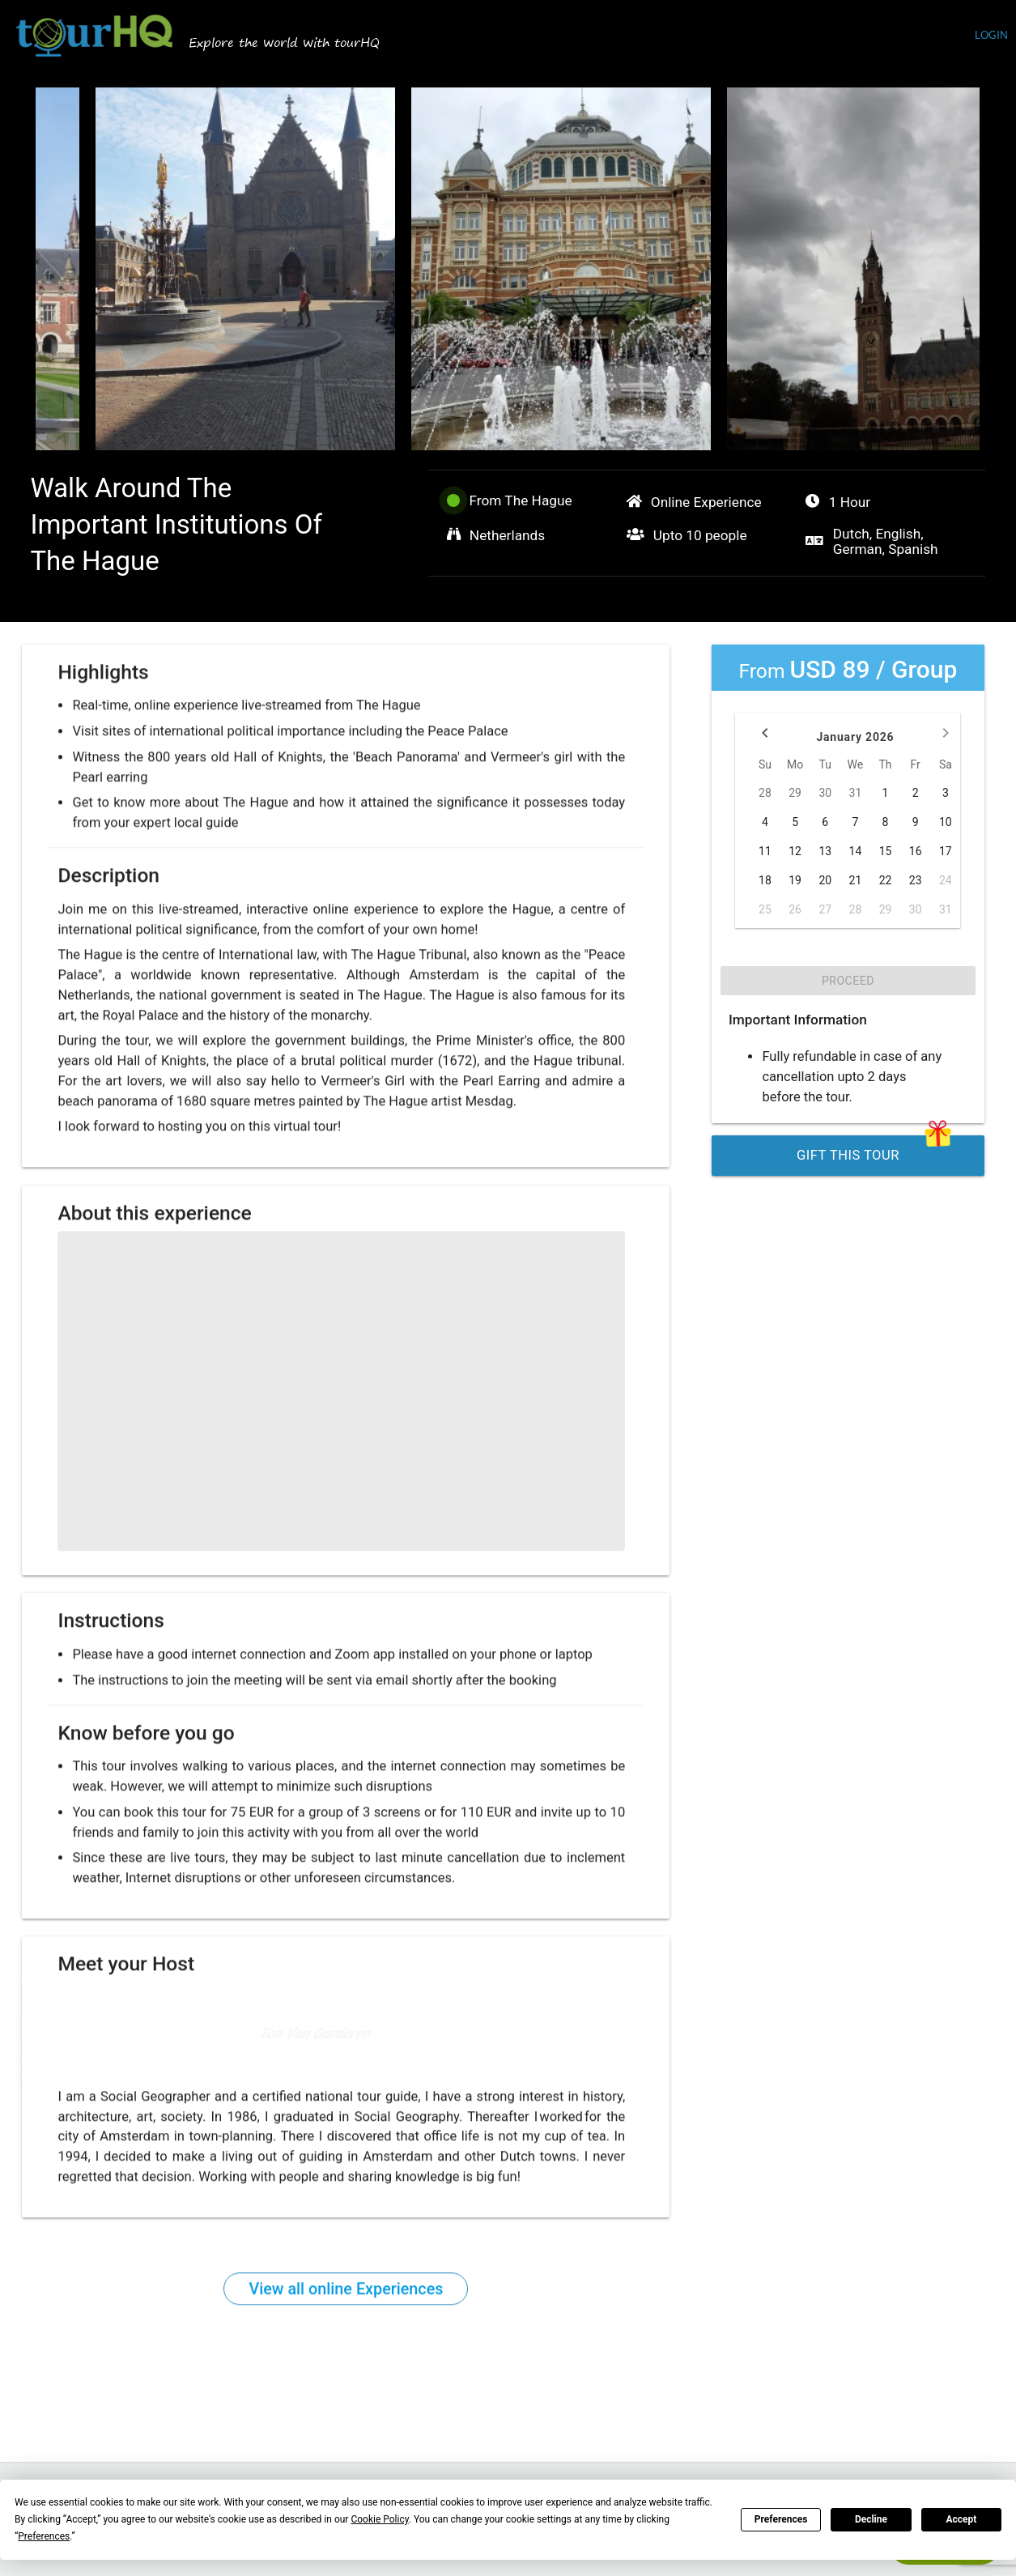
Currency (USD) (922, 37)
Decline (871, 2519)
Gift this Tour (874, 1149)
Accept (961, 2519)
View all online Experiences (346, 2298)
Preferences (781, 2519)
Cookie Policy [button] (379, 2519)
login (991, 35)
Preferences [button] (44, 2536)
